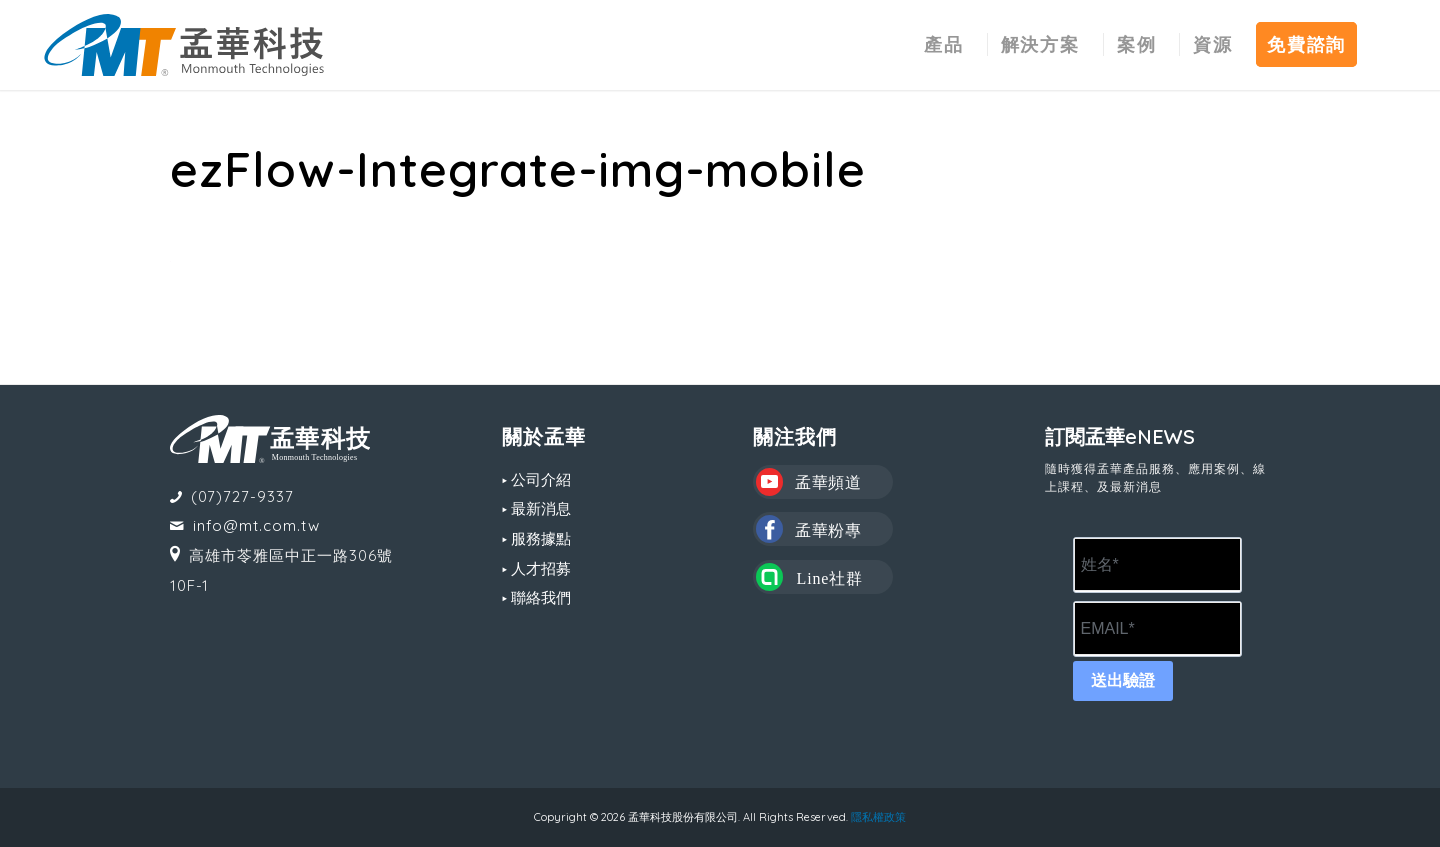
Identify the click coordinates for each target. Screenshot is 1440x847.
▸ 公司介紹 (536, 479)
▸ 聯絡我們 (536, 597)
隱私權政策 (878, 817)
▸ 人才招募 (536, 568)
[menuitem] (944, 45)
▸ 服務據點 (536, 538)
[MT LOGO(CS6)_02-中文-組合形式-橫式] (184, 45)
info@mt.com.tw (256, 525)
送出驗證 (1123, 680)
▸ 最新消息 (536, 508)
